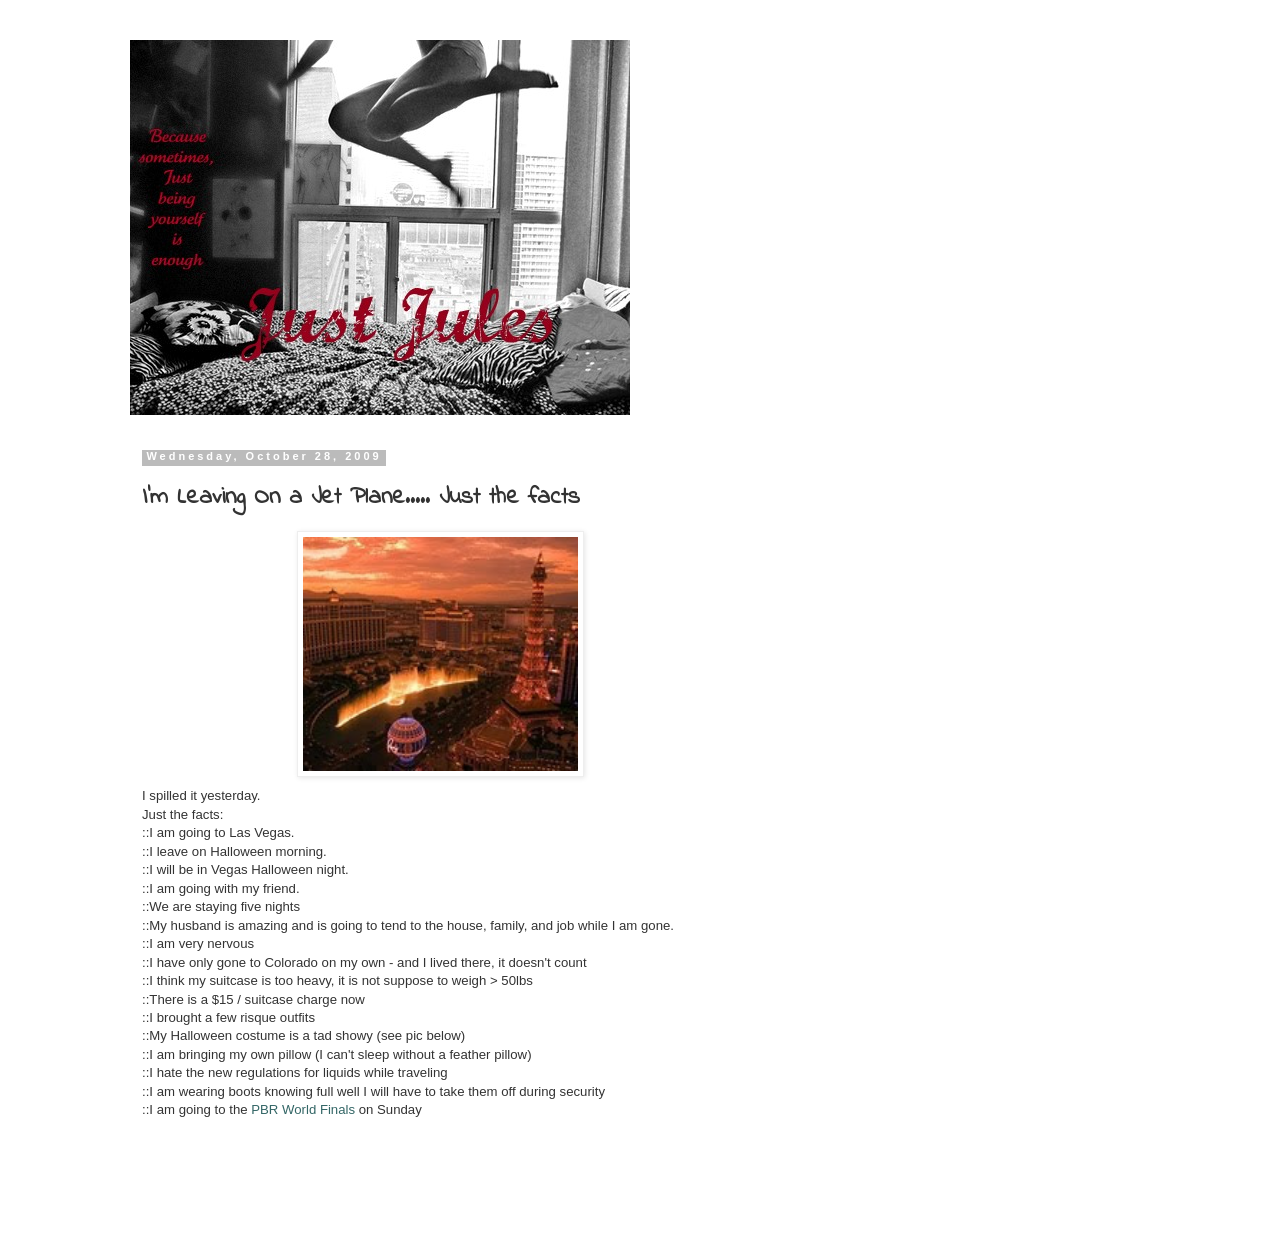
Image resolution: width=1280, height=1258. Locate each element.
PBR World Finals (303, 1109)
